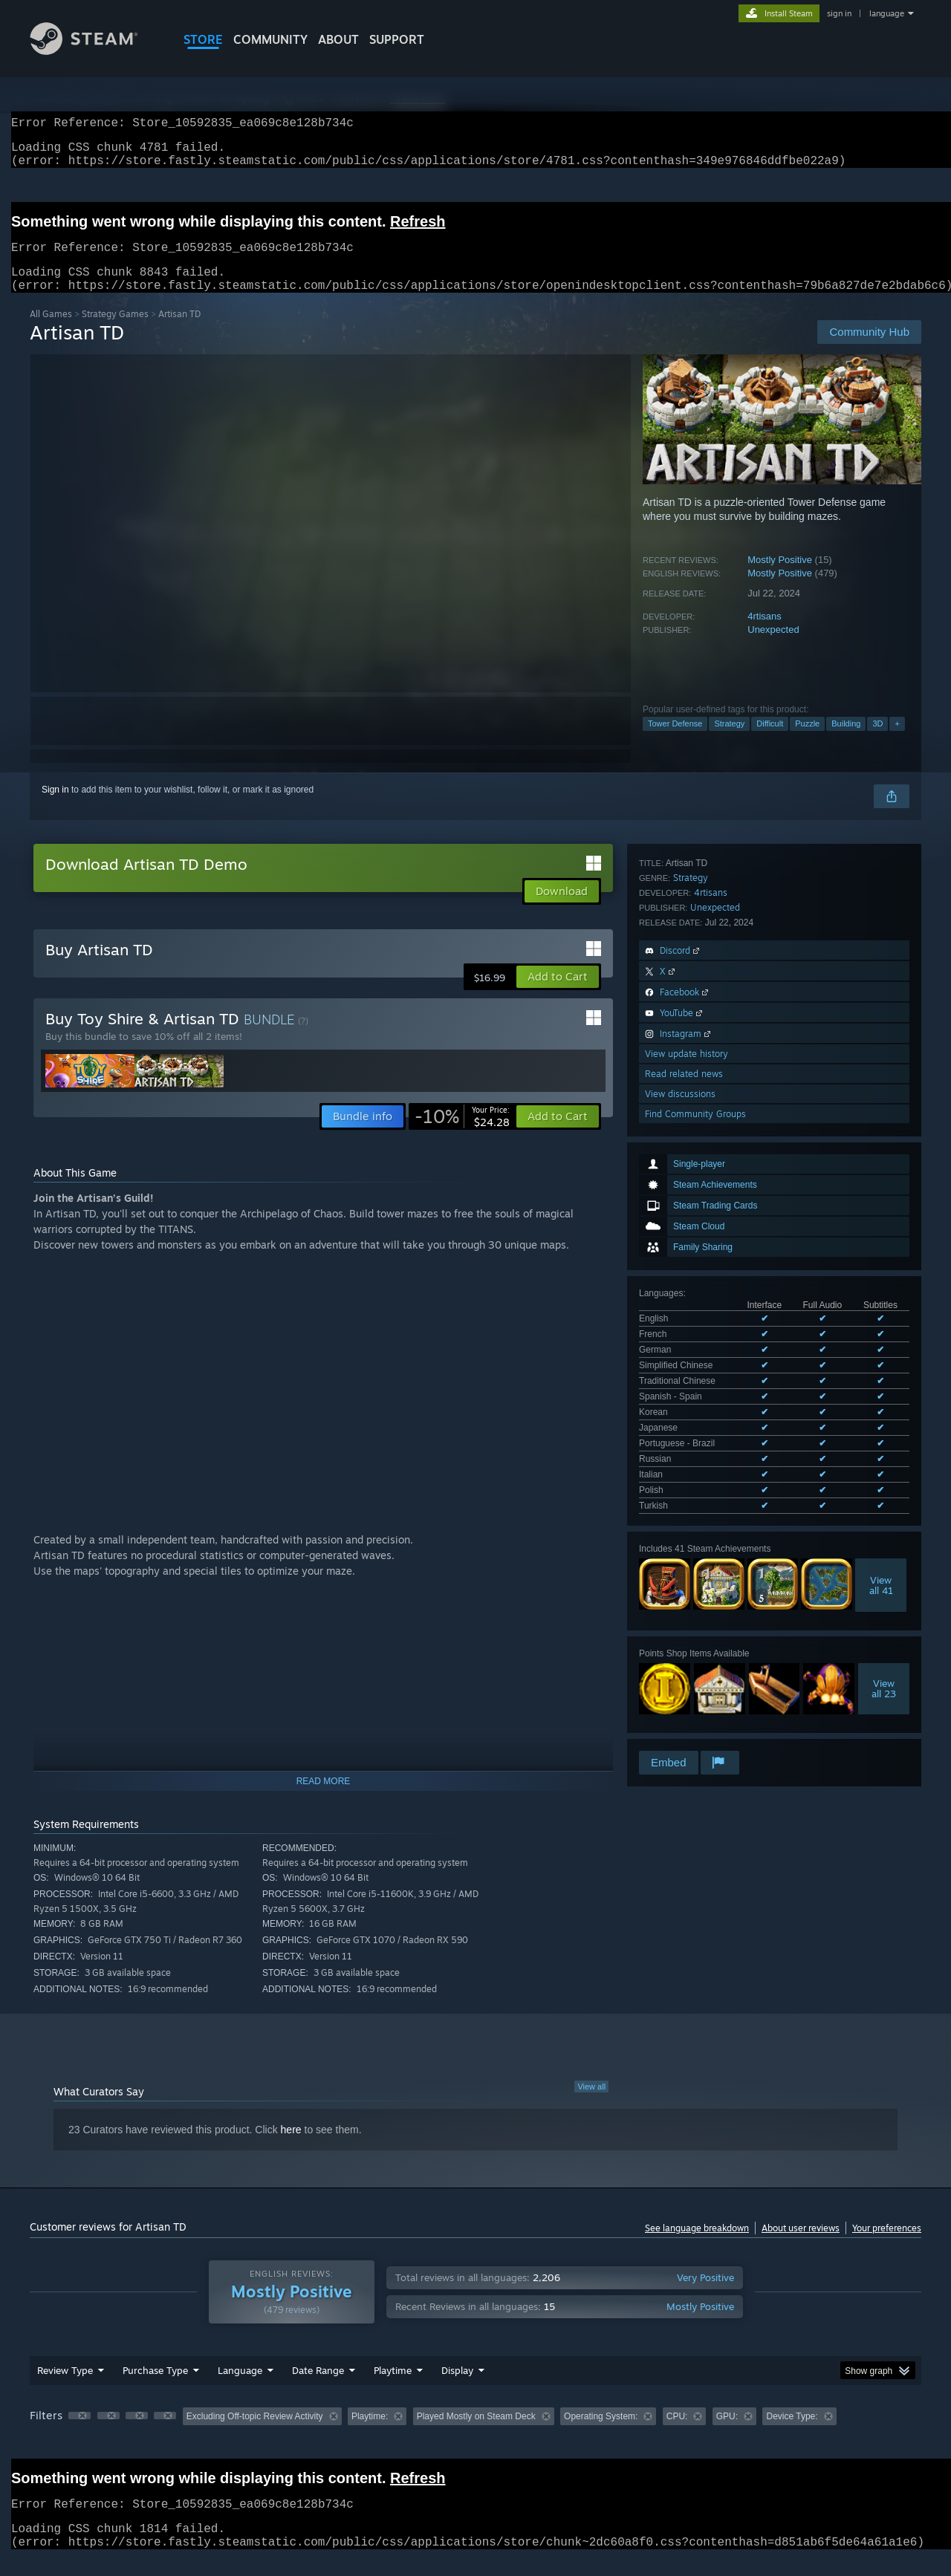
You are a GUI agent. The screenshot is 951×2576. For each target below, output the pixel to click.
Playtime (393, 2388)
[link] (462, 1134)
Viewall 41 (881, 1194)
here (291, 2147)
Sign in (55, 807)
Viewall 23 (884, 1297)
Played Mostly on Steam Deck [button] (476, 2434)
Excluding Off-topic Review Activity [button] (254, 2434)
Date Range (318, 2388)
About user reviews (801, 2245)
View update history (686, 1557)
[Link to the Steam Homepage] (95, 51)
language (886, 13)
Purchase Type (155, 2388)
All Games (51, 331)
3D (877, 741)
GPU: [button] (727, 2434)
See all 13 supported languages (702, 1117)
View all (591, 2104)
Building (845, 741)
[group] (475, 2435)
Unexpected (773, 647)
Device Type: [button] (791, 2434)
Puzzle (807, 741)
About (338, 39)
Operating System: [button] (600, 2434)
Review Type (65, 2388)
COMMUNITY (270, 39)
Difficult (769, 741)
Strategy (729, 741)
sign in (839, 13)
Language (240, 2388)
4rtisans (764, 634)
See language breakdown (697, 2245)
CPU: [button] (677, 2434)
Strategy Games (115, 331)
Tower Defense (675, 741)
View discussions (680, 1597)
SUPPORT (396, 39)
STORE (203, 39)
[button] (558, 994)
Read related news (684, 1577)
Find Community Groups (695, 1617)
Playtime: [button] (369, 2434)
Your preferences (886, 2245)
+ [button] (897, 741)
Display (457, 2388)
